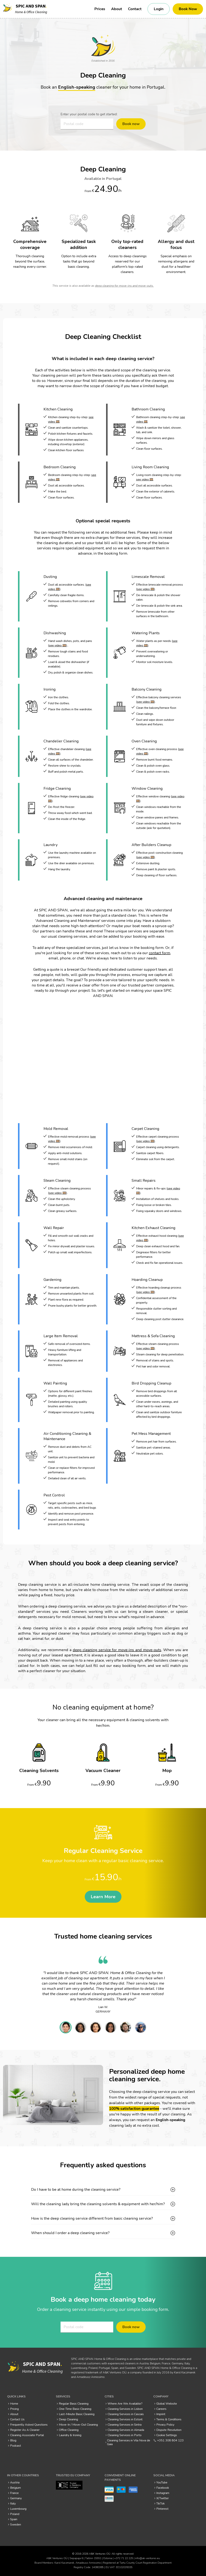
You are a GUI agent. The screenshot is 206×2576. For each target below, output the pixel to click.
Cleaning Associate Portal (27, 2435)
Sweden (15, 2524)
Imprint (160, 2414)
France (14, 2493)
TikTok (160, 2503)
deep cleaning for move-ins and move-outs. (124, 286)
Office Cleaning (69, 2430)
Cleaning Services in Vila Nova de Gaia (128, 2442)
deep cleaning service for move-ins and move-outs (117, 1649)
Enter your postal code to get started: (89, 114)
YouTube (161, 2482)
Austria (14, 2482)
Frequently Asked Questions (29, 2425)
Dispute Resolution (168, 2430)
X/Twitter (162, 2498)
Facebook (162, 2488)
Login (158, 8)
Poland (14, 2514)
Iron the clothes (58, 697)
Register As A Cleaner (25, 2430)
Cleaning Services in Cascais (126, 2414)
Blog (13, 2440)
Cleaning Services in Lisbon (125, 2409)
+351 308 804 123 (170, 2440)
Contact (135, 8)
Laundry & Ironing (70, 2435)
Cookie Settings (166, 2435)
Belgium (15, 2488)
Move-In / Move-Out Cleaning (78, 2425)
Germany (16, 2498)
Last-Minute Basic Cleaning (76, 2414)
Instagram (162, 2493)
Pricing (14, 2409)
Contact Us (17, 2419)
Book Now (188, 8)
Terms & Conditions (168, 2419)
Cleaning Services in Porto (125, 2435)
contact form (159, 952)
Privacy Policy (165, 2425)
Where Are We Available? (125, 2404)
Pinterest (162, 2509)
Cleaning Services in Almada (126, 2430)
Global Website (166, 2404)
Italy (13, 2503)
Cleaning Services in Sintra (125, 2425)
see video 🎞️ (144, 479)
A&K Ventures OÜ (99, 2554)
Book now (131, 123)
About (116, 8)
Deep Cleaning (68, 2419)
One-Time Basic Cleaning (75, 2409)
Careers (161, 2409)
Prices (99, 8)
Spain (13, 2519)
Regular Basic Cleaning (73, 2404)
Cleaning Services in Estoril (125, 2419)
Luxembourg (18, 2509)
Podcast (15, 2446)
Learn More (103, 1897)
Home (14, 2404)
